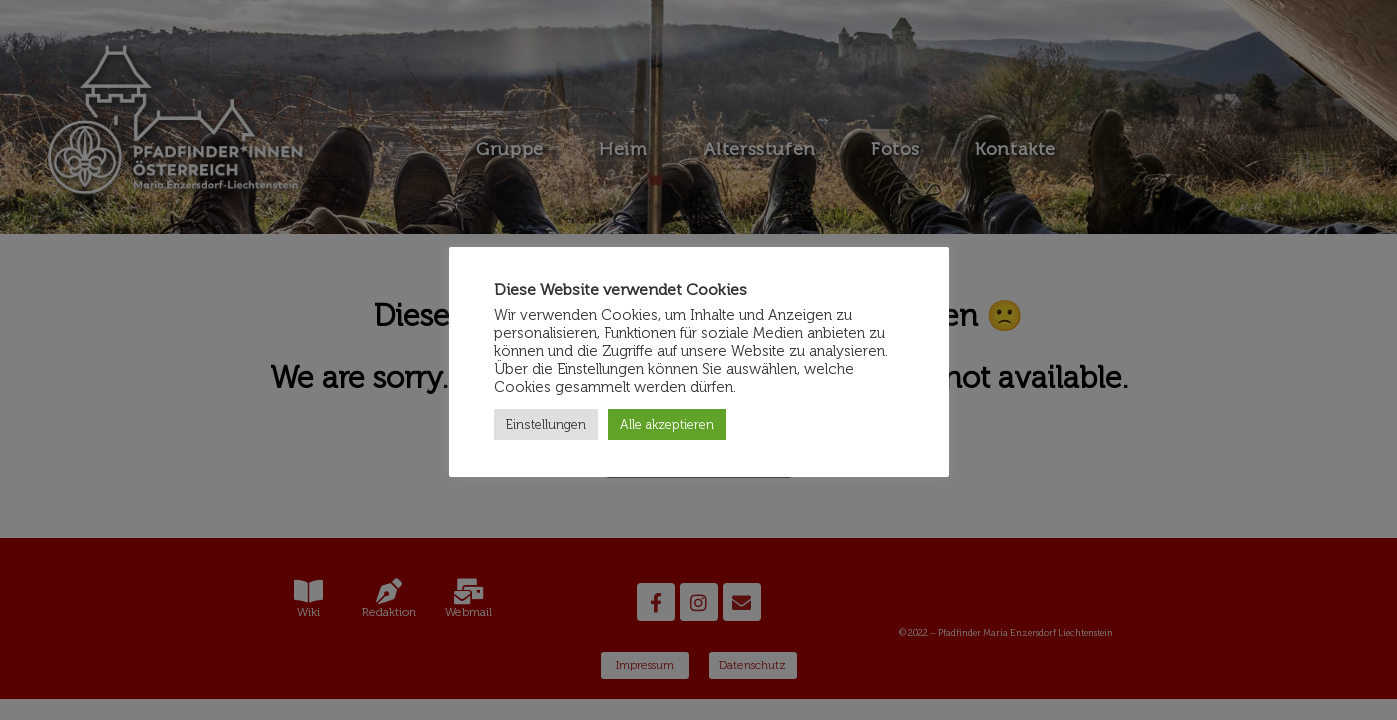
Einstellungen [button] (546, 424)
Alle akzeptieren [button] (667, 424)
